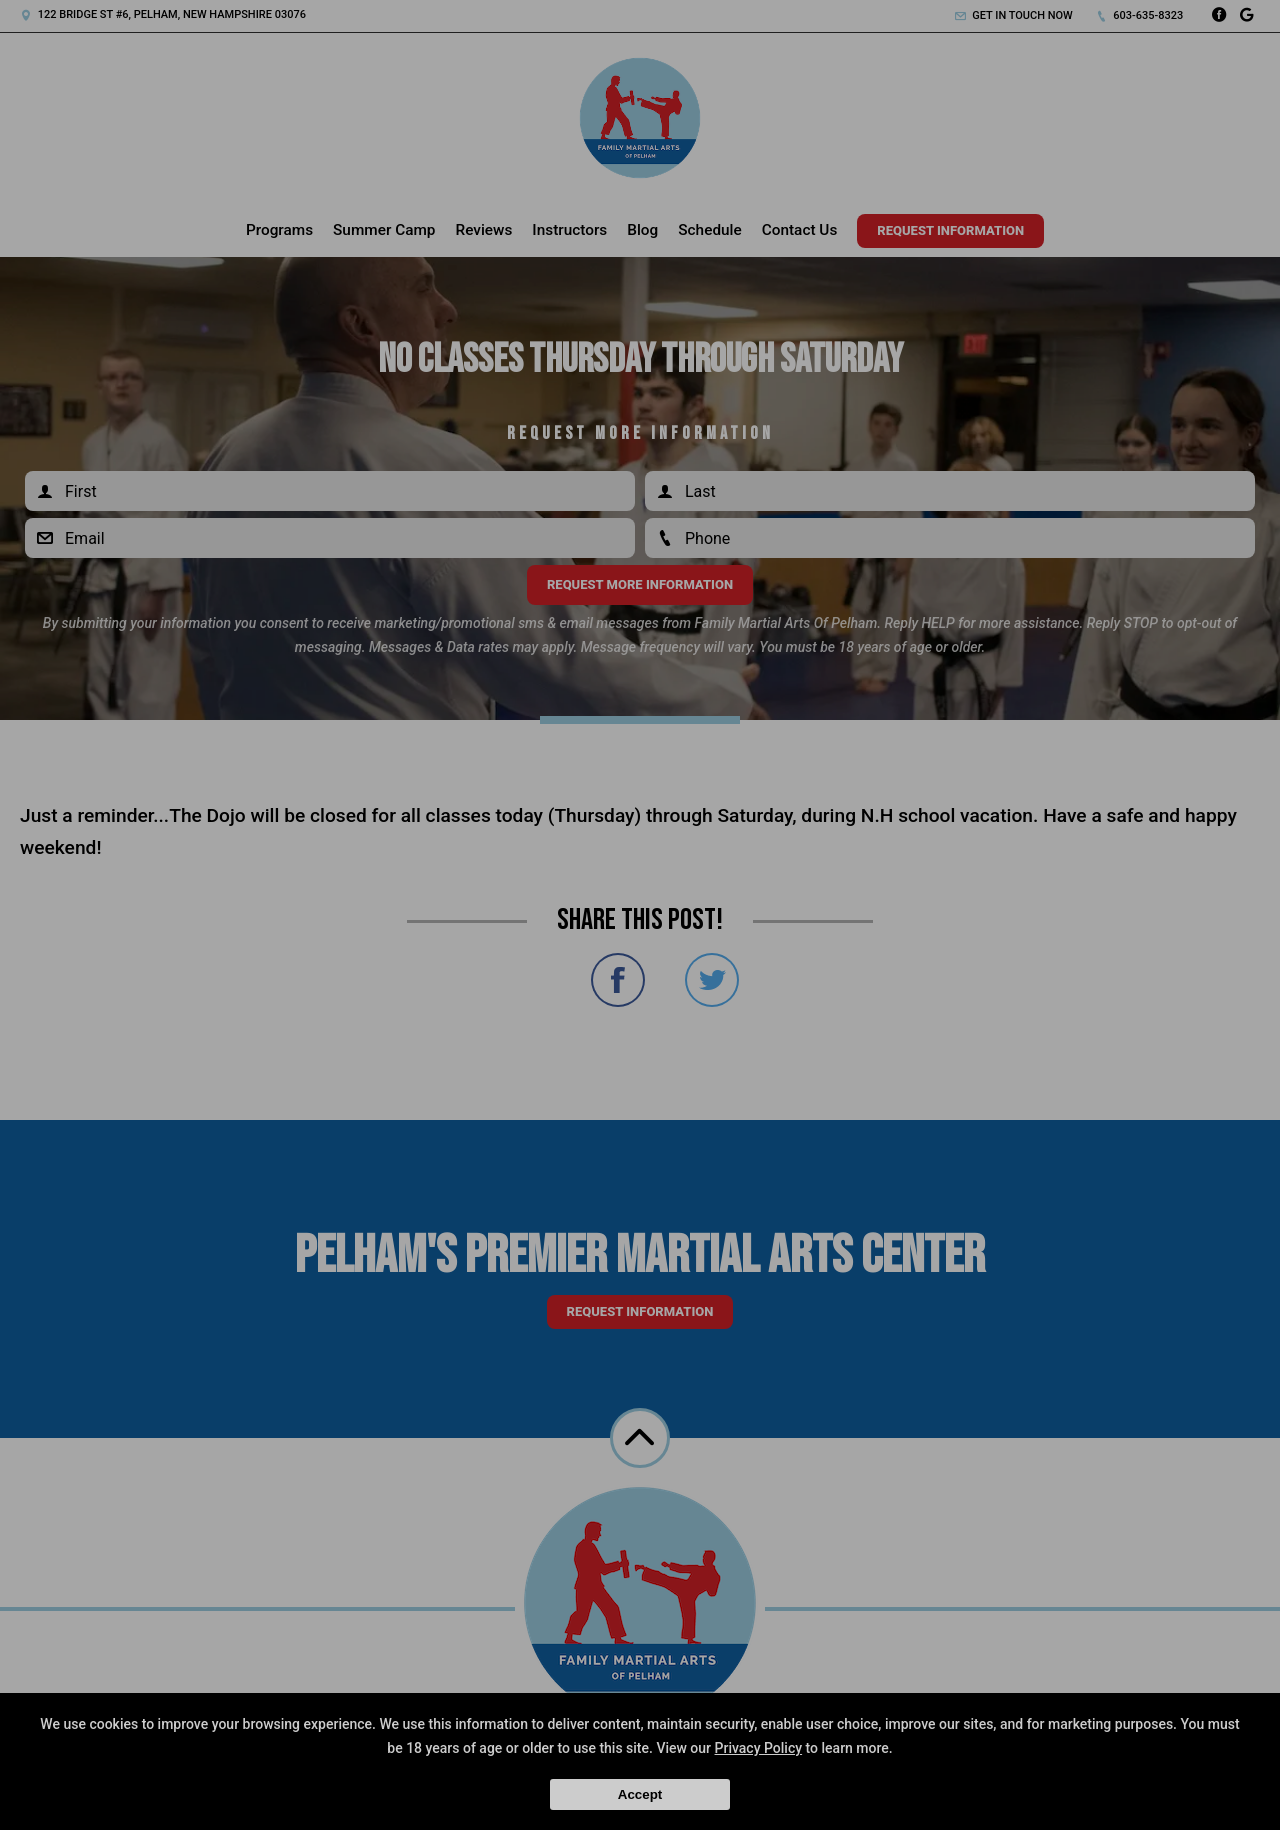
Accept (640, 1794)
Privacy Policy (759, 1748)
